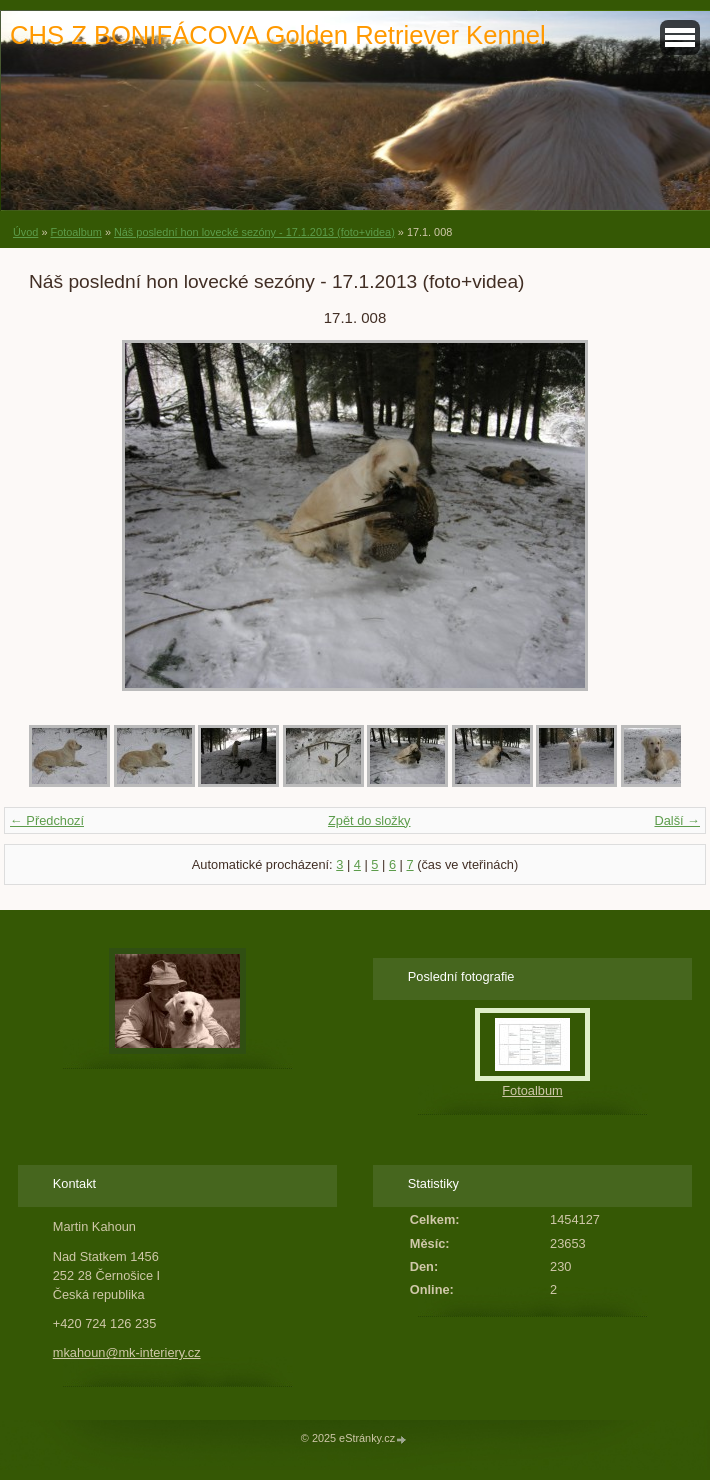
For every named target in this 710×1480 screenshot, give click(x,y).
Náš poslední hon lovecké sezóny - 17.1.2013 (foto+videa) (254, 232)
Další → (677, 820)
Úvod (25, 232)
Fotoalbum (75, 232)
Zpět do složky (369, 820)
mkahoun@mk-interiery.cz (127, 1352)
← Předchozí (47, 820)
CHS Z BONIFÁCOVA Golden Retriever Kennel (278, 35)
